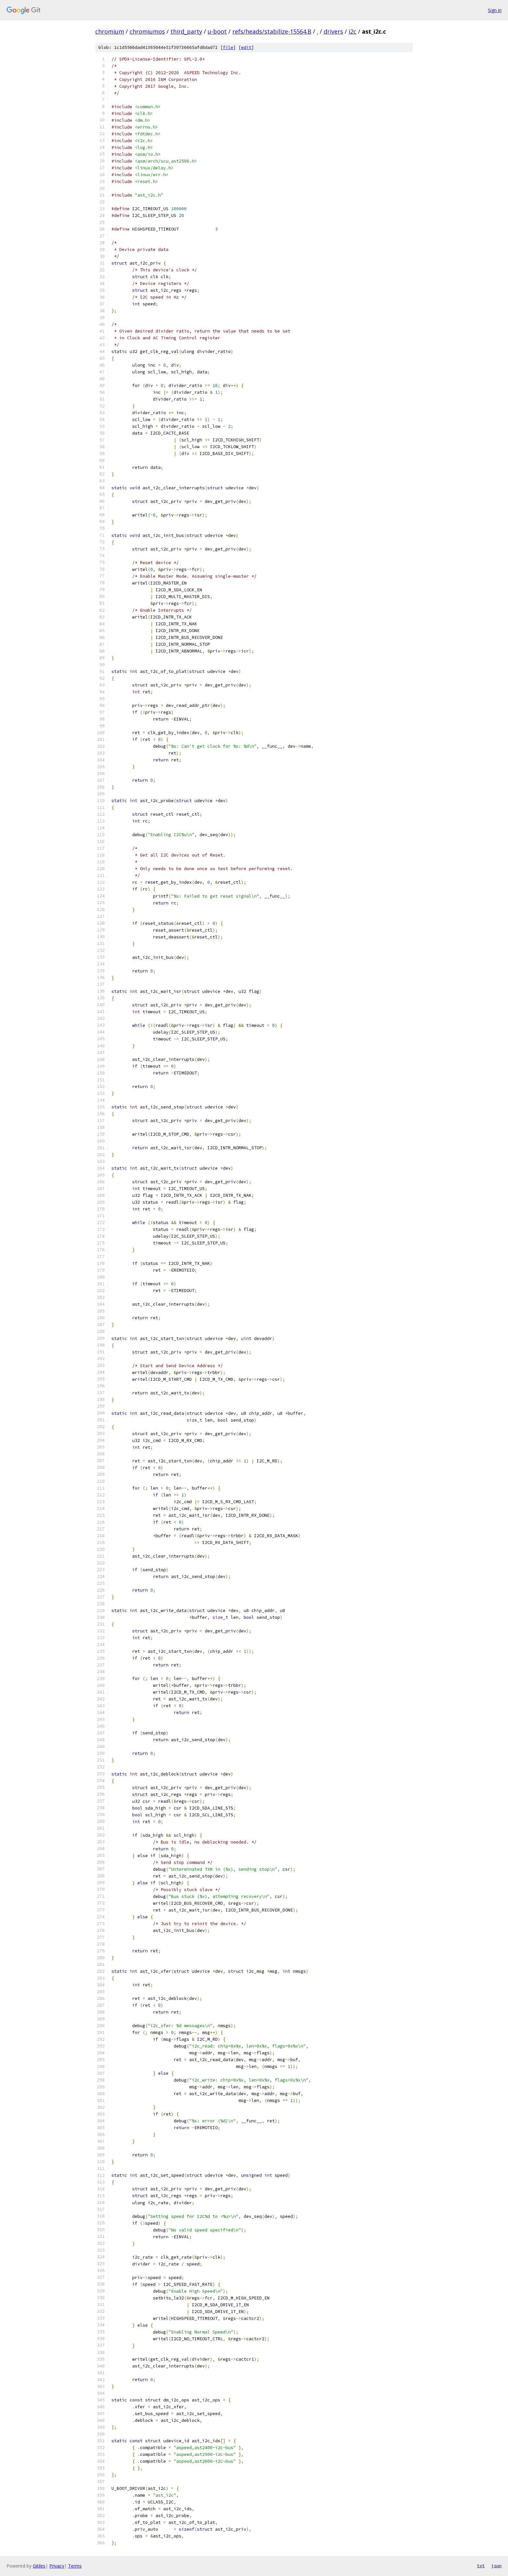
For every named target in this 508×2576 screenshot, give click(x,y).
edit (246, 47)
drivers (333, 31)
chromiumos (147, 31)
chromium (109, 31)
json (496, 2566)
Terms (75, 2566)
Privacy (56, 2566)
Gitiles (39, 2566)
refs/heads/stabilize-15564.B (271, 31)
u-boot (217, 31)
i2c (352, 31)
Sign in (495, 10)
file (228, 47)
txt (481, 2566)
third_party (186, 31)
